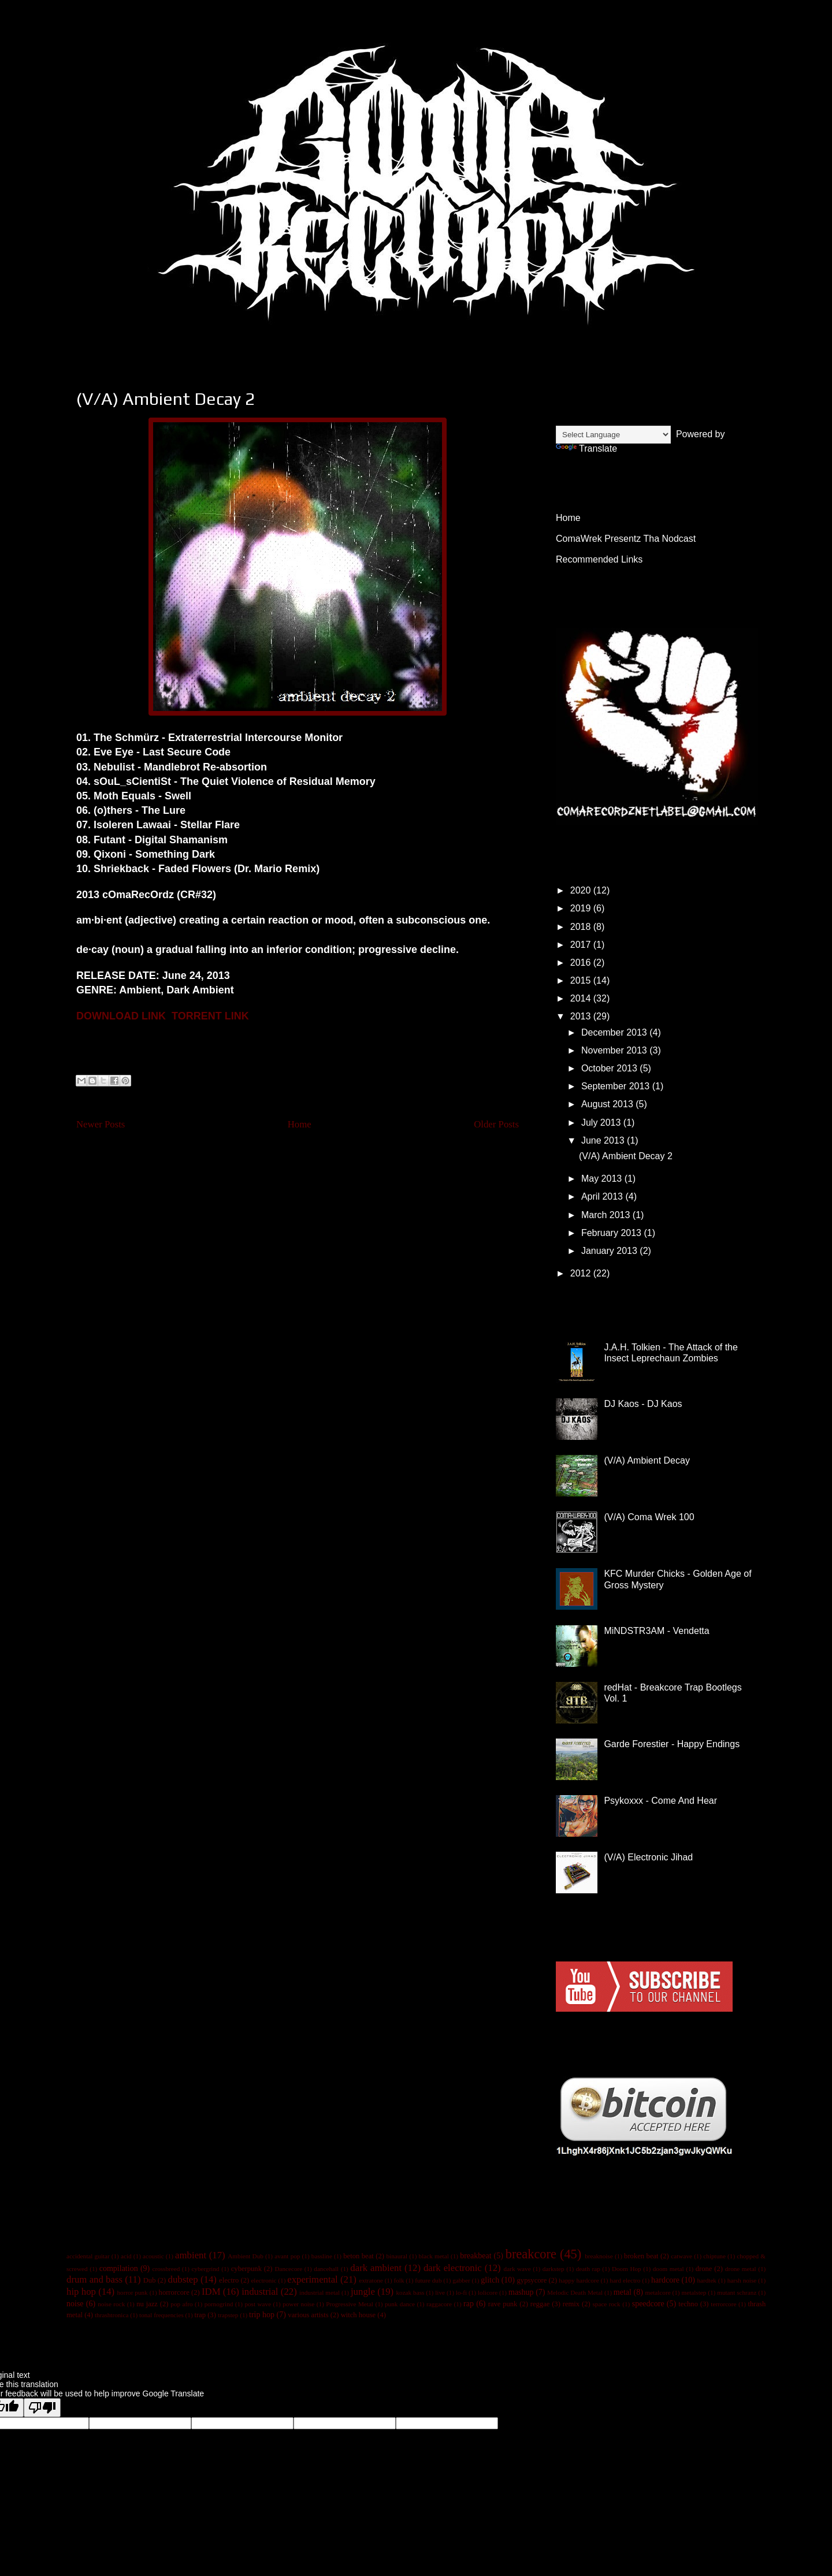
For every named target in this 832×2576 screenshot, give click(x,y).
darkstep (553, 2268)
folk (398, 2280)
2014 (581, 998)
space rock (606, 2303)
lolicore (487, 2292)
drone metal (740, 2268)
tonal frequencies (161, 2314)
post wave (257, 2303)
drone (704, 2269)
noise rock (111, 2303)
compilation (118, 2268)
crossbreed (166, 2268)
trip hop (261, 2314)
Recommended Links (599, 559)
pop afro (181, 2303)
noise (75, 2303)
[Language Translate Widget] (613, 435)
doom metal (668, 2268)
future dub (428, 2280)
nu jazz (147, 2304)
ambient (190, 2255)
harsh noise (742, 2280)
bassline (321, 2256)
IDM (211, 2291)
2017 (581, 945)
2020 (581, 890)
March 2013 (607, 1215)
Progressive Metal (349, 2303)
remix (571, 2304)
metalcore (658, 2292)
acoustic (153, 2256)
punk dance (400, 2303)
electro (229, 2280)
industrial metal (319, 2292)
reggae (540, 2304)
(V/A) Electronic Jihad (648, 1857)
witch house (358, 2315)
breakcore (531, 2254)
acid (126, 2256)
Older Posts (496, 1124)
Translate (586, 448)
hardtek (706, 2280)
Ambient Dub (245, 2256)
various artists (308, 2315)
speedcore (648, 2303)
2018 (581, 927)
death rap (588, 2268)
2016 (581, 962)
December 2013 (615, 1032)
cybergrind (205, 2268)
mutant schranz (736, 2292)
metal (623, 2292)
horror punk (132, 2292)
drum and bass (94, 2279)
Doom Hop (626, 2268)
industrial (260, 2291)
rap (468, 2303)
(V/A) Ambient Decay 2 (165, 399)
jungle (363, 2291)
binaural (397, 2256)
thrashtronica (111, 2314)
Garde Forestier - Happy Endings (672, 1744)
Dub (149, 2280)
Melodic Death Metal (575, 2292)
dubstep (183, 2279)
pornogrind (219, 2303)
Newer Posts (100, 1124)
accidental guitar (88, 2256)
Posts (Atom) (319, 1155)
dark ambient (376, 2267)
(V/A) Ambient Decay (647, 1460)
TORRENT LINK (210, 1016)
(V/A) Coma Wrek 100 (649, 1517)
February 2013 (612, 1233)
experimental (312, 2279)
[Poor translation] (42, 2407)
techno (688, 2304)
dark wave (517, 2268)
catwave (681, 2256)
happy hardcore (579, 2280)
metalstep (693, 2292)
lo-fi (461, 2292)
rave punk (503, 2304)
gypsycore (532, 2280)
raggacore (439, 2303)
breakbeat (475, 2255)
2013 (581, 1016)
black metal (434, 2256)
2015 (581, 980)
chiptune (714, 2256)
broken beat (641, 2256)
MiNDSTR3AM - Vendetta (656, 1631)
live (440, 2292)
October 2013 (610, 1068)
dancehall (326, 2268)
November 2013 (615, 1050)
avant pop (287, 2256)
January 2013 (610, 1251)
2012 (581, 1273)
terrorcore (723, 2303)
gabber (461, 2280)
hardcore (665, 2280)
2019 (581, 908)
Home (299, 1124)
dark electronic (453, 2267)
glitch (490, 2280)
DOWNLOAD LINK (121, 1016)
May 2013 (603, 1178)
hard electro (625, 2280)
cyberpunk (246, 2269)
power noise (298, 2303)
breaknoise (598, 2256)
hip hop (81, 2291)
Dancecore (288, 2268)
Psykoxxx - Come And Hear (660, 1801)
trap (200, 2315)
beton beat (358, 2256)
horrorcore (174, 2292)
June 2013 (604, 1140)
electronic (263, 2280)
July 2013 (602, 1122)
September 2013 (616, 1086)
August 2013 (608, 1104)
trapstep (228, 2314)
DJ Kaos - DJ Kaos (643, 1404)
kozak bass (410, 2292)
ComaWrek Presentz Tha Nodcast (626, 539)
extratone (371, 2280)
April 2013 (603, 1196)
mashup (521, 2292)
